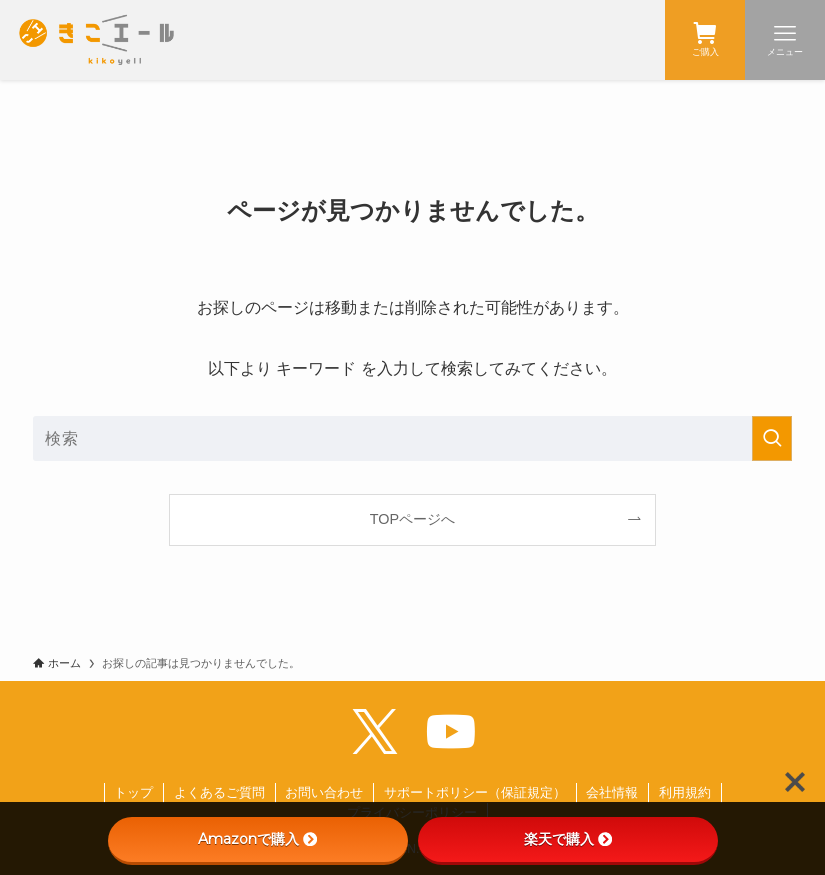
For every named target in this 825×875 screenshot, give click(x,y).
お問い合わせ (324, 792)
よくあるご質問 (219, 792)
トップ (133, 792)
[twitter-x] (375, 732)
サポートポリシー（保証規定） (475, 792)
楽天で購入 (568, 839)
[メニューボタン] (785, 40)
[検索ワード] (412, 438)
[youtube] (451, 732)
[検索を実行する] (772, 438)
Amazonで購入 (257, 839)
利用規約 (685, 792)
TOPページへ (412, 519)
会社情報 (612, 792)
